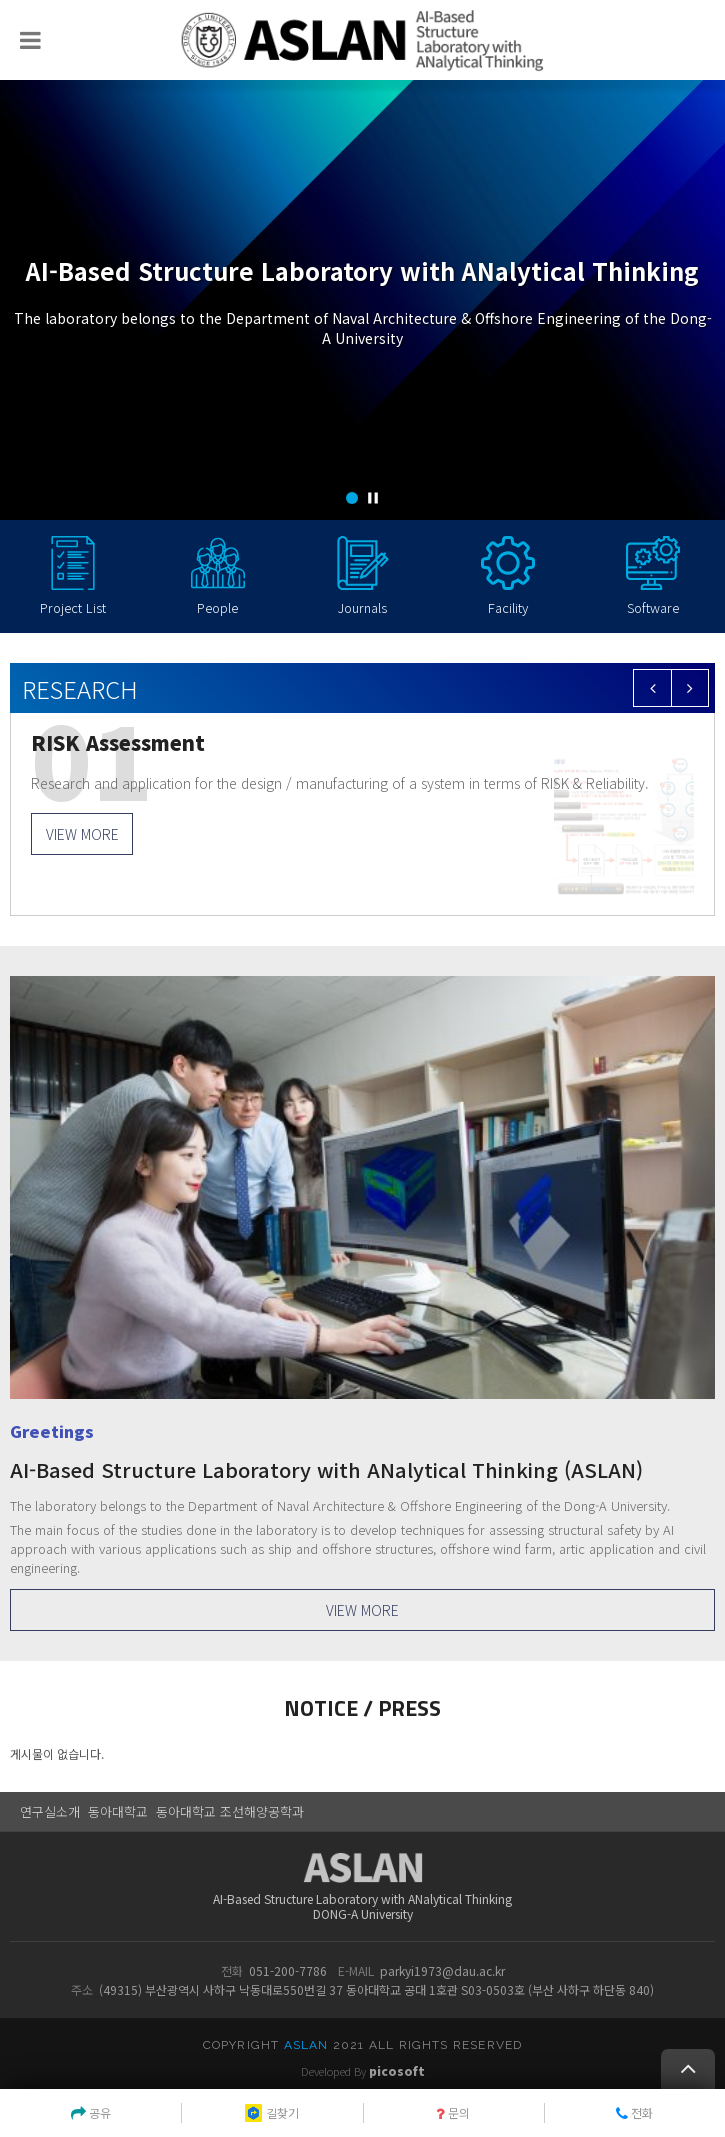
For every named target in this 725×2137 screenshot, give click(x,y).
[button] (352, 498)
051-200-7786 (288, 1970)
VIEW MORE (82, 834)
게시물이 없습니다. (57, 1753)
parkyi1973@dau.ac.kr (442, 1970)
